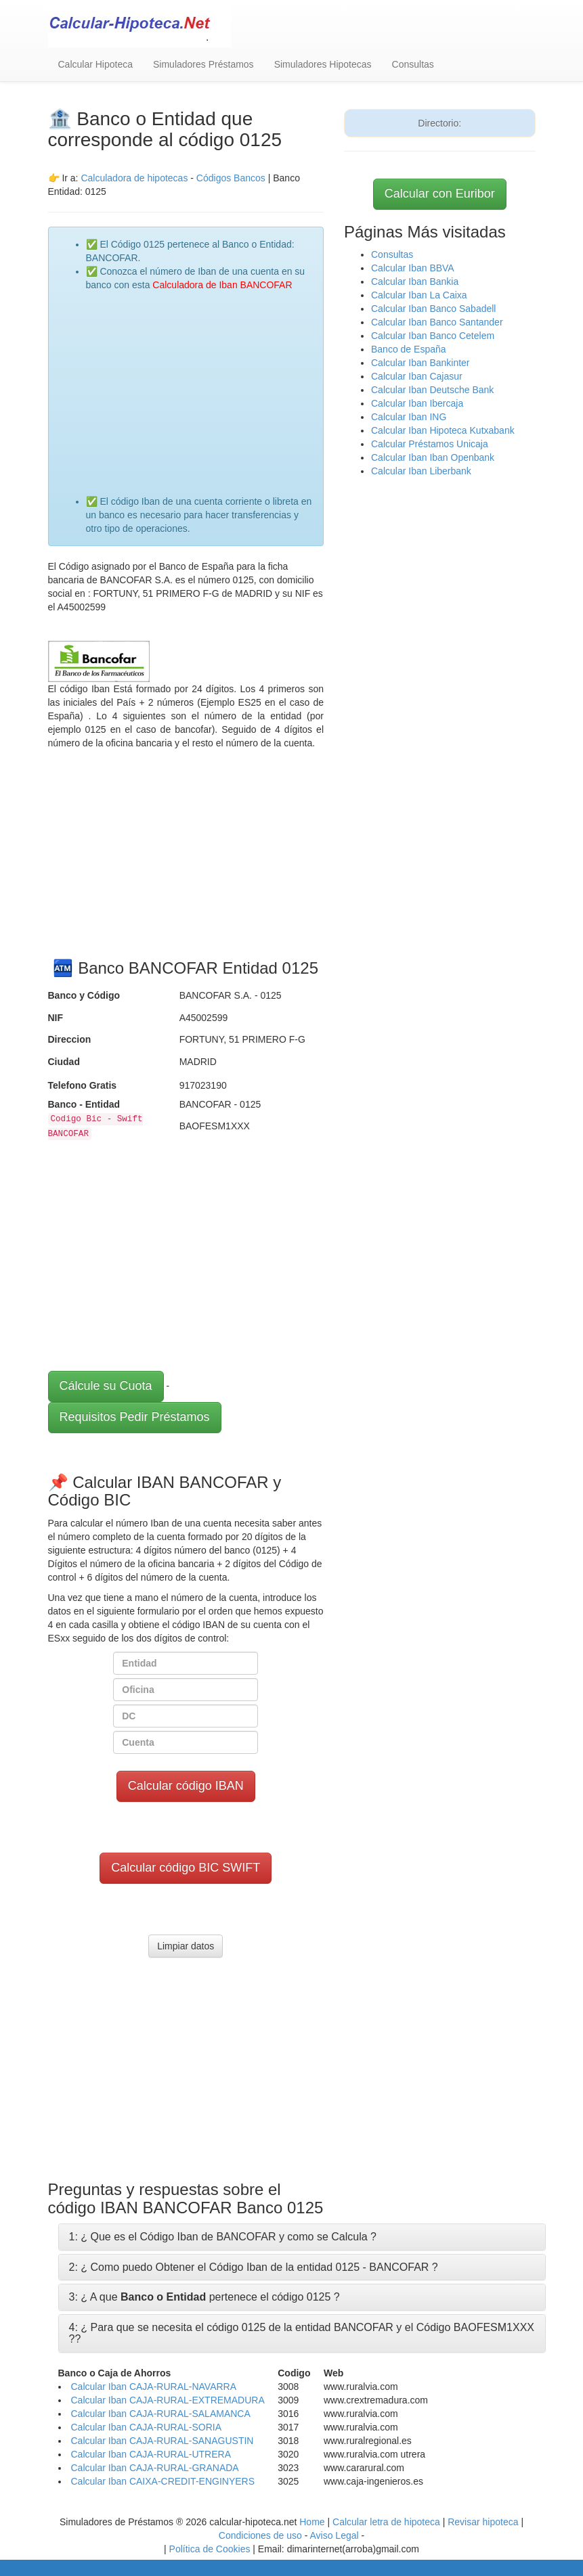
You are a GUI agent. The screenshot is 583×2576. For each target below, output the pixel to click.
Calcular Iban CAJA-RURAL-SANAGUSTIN (162, 2440)
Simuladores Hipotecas (323, 64)
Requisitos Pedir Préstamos (135, 1417)
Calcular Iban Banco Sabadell (433, 308)
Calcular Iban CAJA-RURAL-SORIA (146, 2427)
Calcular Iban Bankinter (420, 362)
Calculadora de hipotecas (134, 178)
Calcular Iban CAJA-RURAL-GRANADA (155, 2467)
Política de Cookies (210, 2549)
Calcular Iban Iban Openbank (432, 457)
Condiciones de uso (260, 2535)
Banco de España (408, 349)
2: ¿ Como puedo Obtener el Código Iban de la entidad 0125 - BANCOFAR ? (253, 2267)
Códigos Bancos (232, 178)
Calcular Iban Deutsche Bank (432, 389)
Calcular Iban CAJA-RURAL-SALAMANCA (161, 2413)
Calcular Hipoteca (95, 64)
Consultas (413, 64)
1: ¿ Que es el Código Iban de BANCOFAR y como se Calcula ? (222, 2236)
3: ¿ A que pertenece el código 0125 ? (204, 2297)
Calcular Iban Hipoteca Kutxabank (443, 430)
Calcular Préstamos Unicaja (429, 443)
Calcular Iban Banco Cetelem (432, 335)
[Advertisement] (200, 386)
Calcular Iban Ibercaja (417, 403)
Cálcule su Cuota (106, 1386)
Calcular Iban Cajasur (416, 376)
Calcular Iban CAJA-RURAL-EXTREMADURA (168, 2400)
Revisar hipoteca (483, 2521)
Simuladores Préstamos (203, 64)
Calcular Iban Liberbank (421, 471)
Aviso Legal (333, 2535)
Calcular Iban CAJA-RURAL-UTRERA (151, 2454)
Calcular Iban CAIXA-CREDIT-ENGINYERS (163, 2481)
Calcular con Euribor (440, 193)
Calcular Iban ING (408, 416)
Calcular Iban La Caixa (419, 295)
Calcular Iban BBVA (412, 268)
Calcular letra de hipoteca (386, 2521)
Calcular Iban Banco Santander (437, 322)
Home (311, 2521)
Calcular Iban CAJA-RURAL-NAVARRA (154, 2386)
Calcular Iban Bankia (414, 281)
